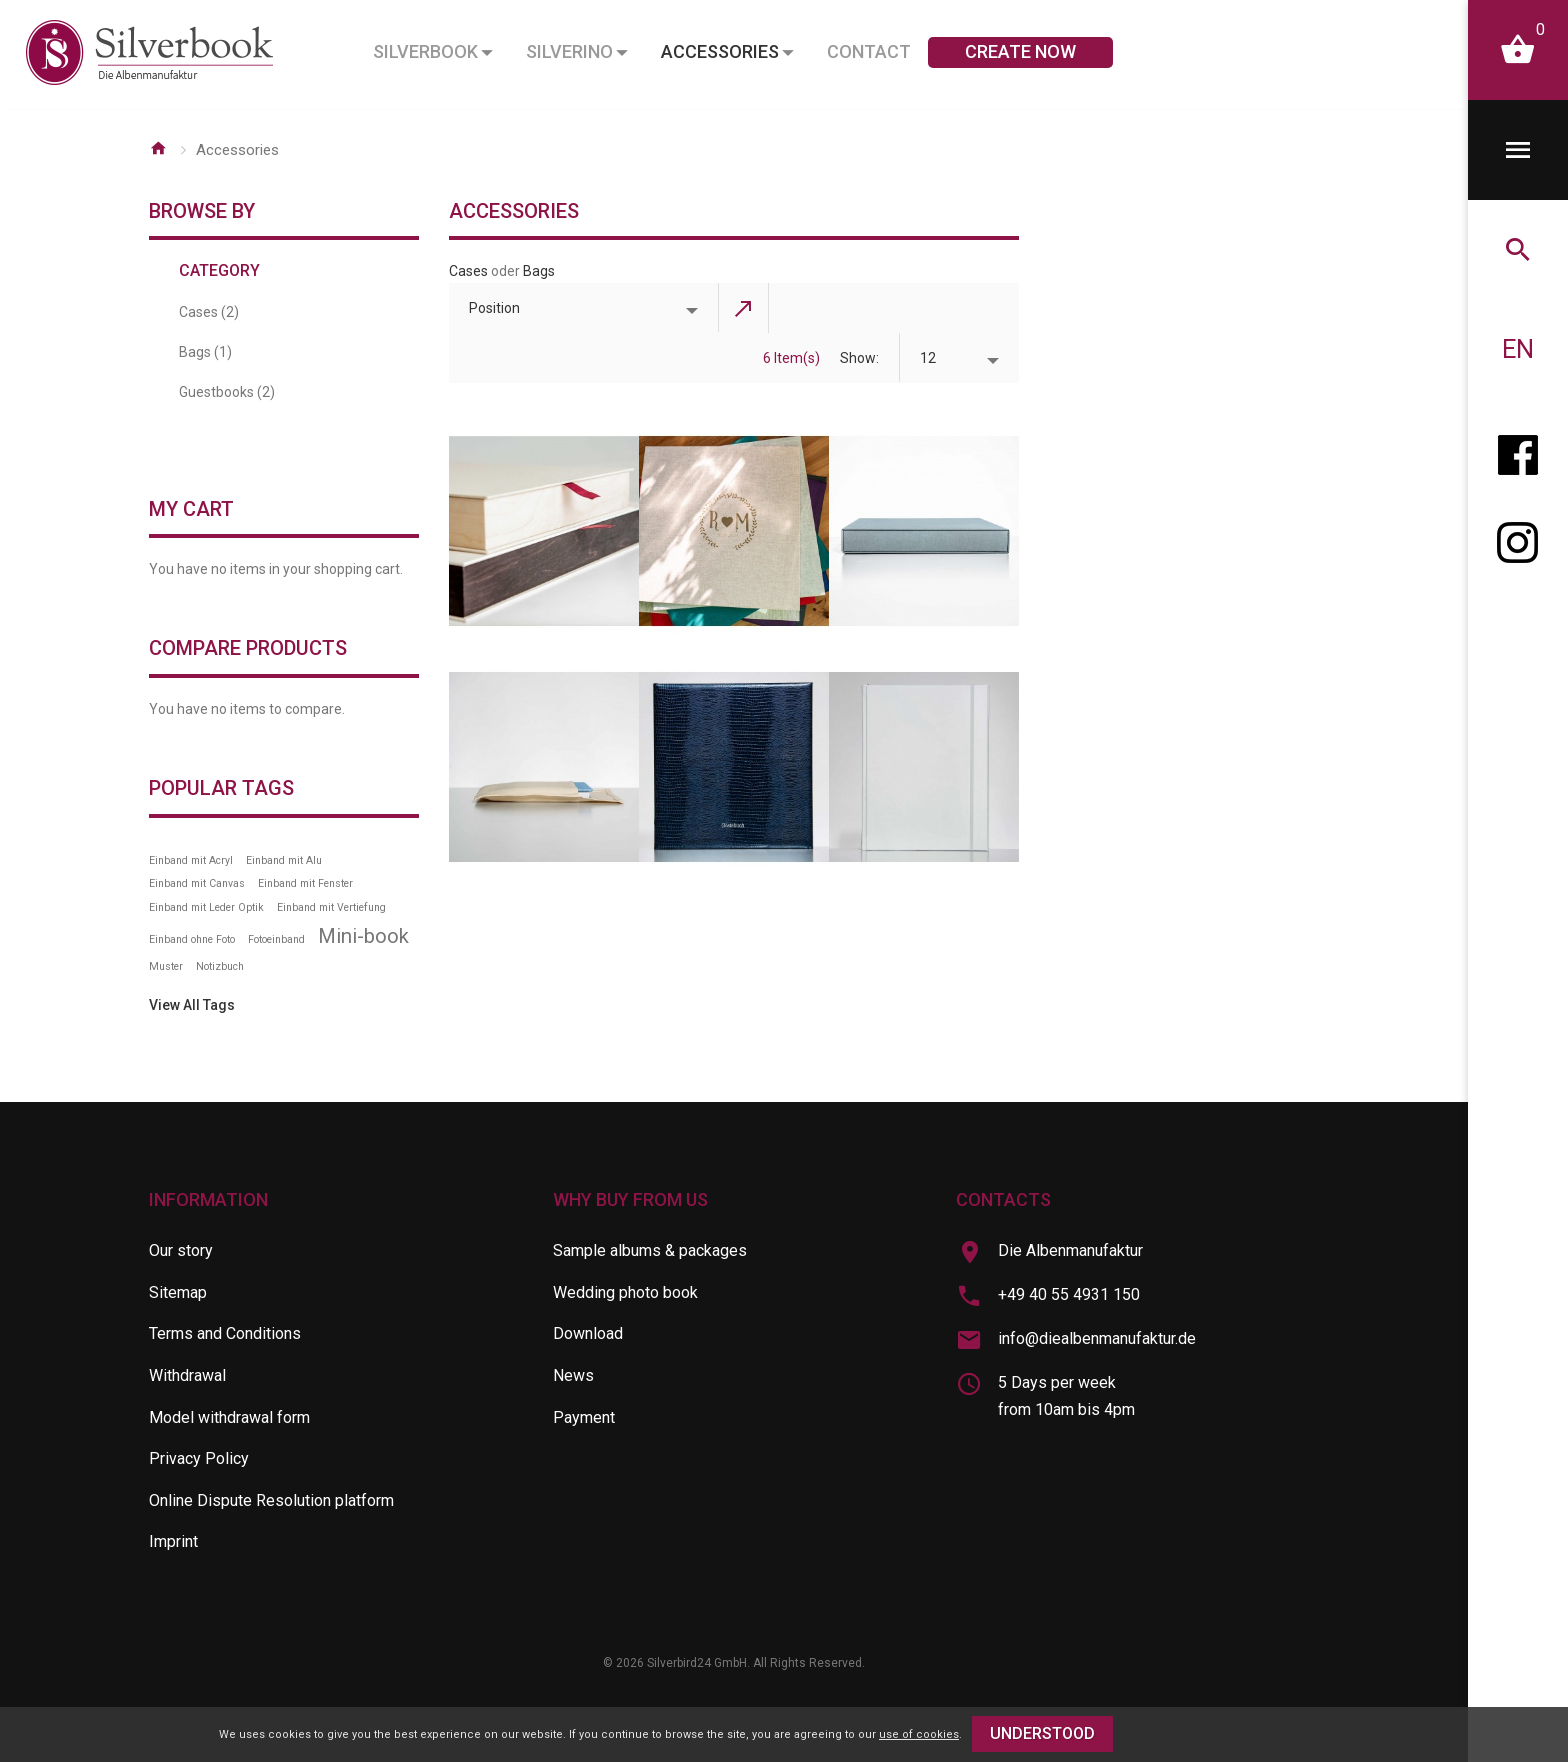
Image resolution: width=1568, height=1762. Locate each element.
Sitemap (178, 1292)
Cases (468, 271)
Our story (181, 1250)
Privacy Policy (199, 1458)
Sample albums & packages (650, 1250)
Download (588, 1333)
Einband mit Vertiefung (331, 907)
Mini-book (363, 936)
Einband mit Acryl (191, 860)
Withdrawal (187, 1375)
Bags (539, 271)
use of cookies (919, 1734)
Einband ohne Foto (192, 939)
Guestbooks (227, 392)
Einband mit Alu (284, 860)
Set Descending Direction (744, 308)
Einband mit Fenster (305, 883)
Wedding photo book (625, 1292)
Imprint (173, 1541)
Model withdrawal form (229, 1417)
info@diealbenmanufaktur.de (1097, 1338)
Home (158, 148)
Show (858, 358)
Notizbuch (220, 966)
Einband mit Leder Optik (206, 907)
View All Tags (192, 1005)
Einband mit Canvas (197, 883)
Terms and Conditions (225, 1333)
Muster (166, 966)
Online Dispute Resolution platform (271, 1500)
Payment (584, 1417)
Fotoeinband (276, 939)
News (573, 1375)
